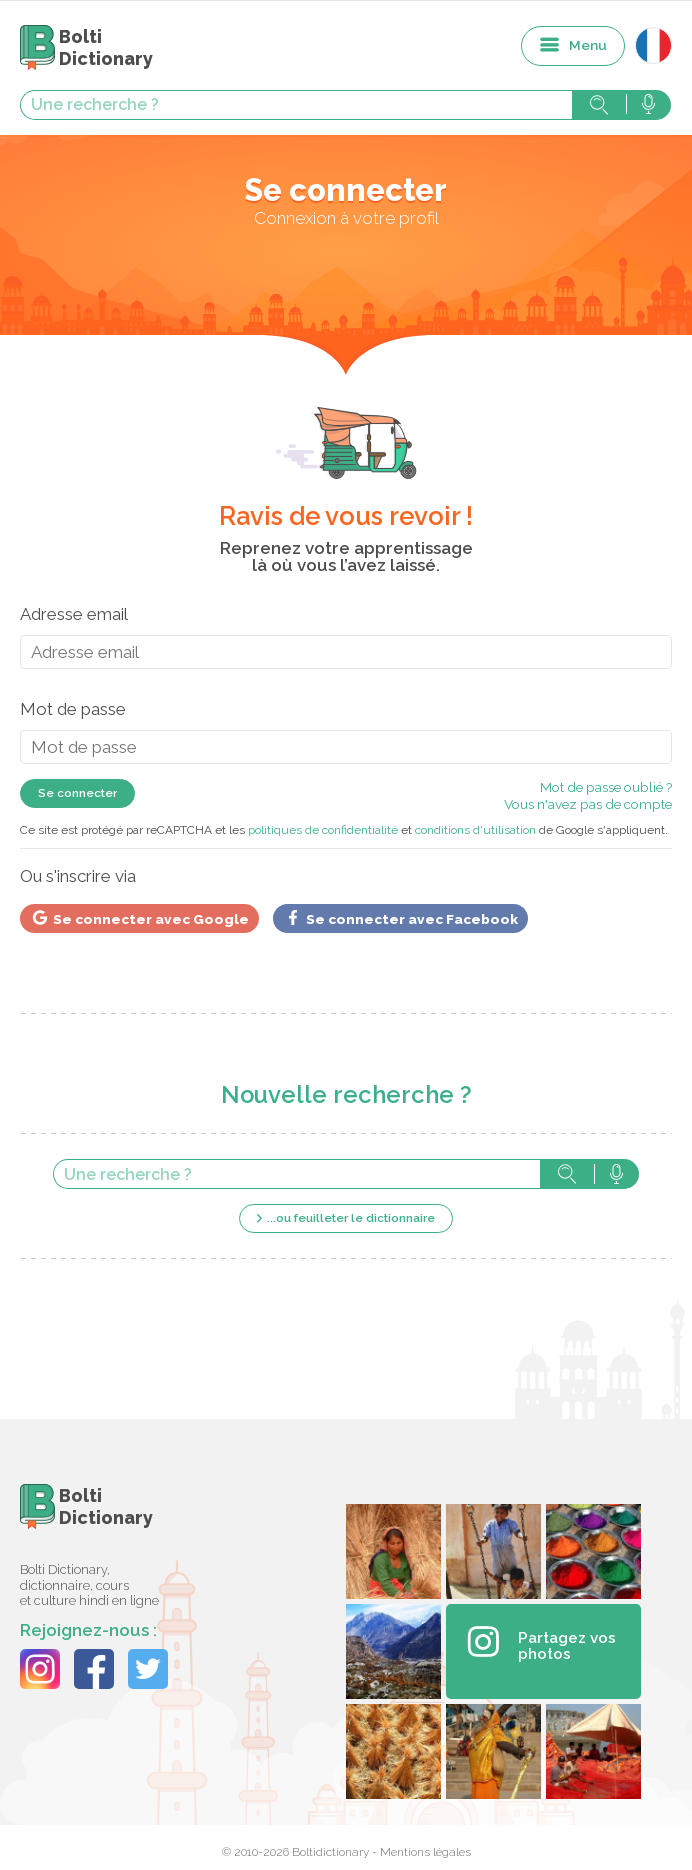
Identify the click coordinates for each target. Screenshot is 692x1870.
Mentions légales (425, 1852)
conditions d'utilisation (475, 830)
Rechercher (599, 105)
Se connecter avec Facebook (400, 918)
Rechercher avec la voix (648, 105)
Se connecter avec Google (139, 918)
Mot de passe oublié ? (606, 787)
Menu (588, 45)
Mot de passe (73, 709)
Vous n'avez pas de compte (588, 804)
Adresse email (74, 614)
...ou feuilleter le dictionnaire (351, 1218)
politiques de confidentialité (323, 830)
